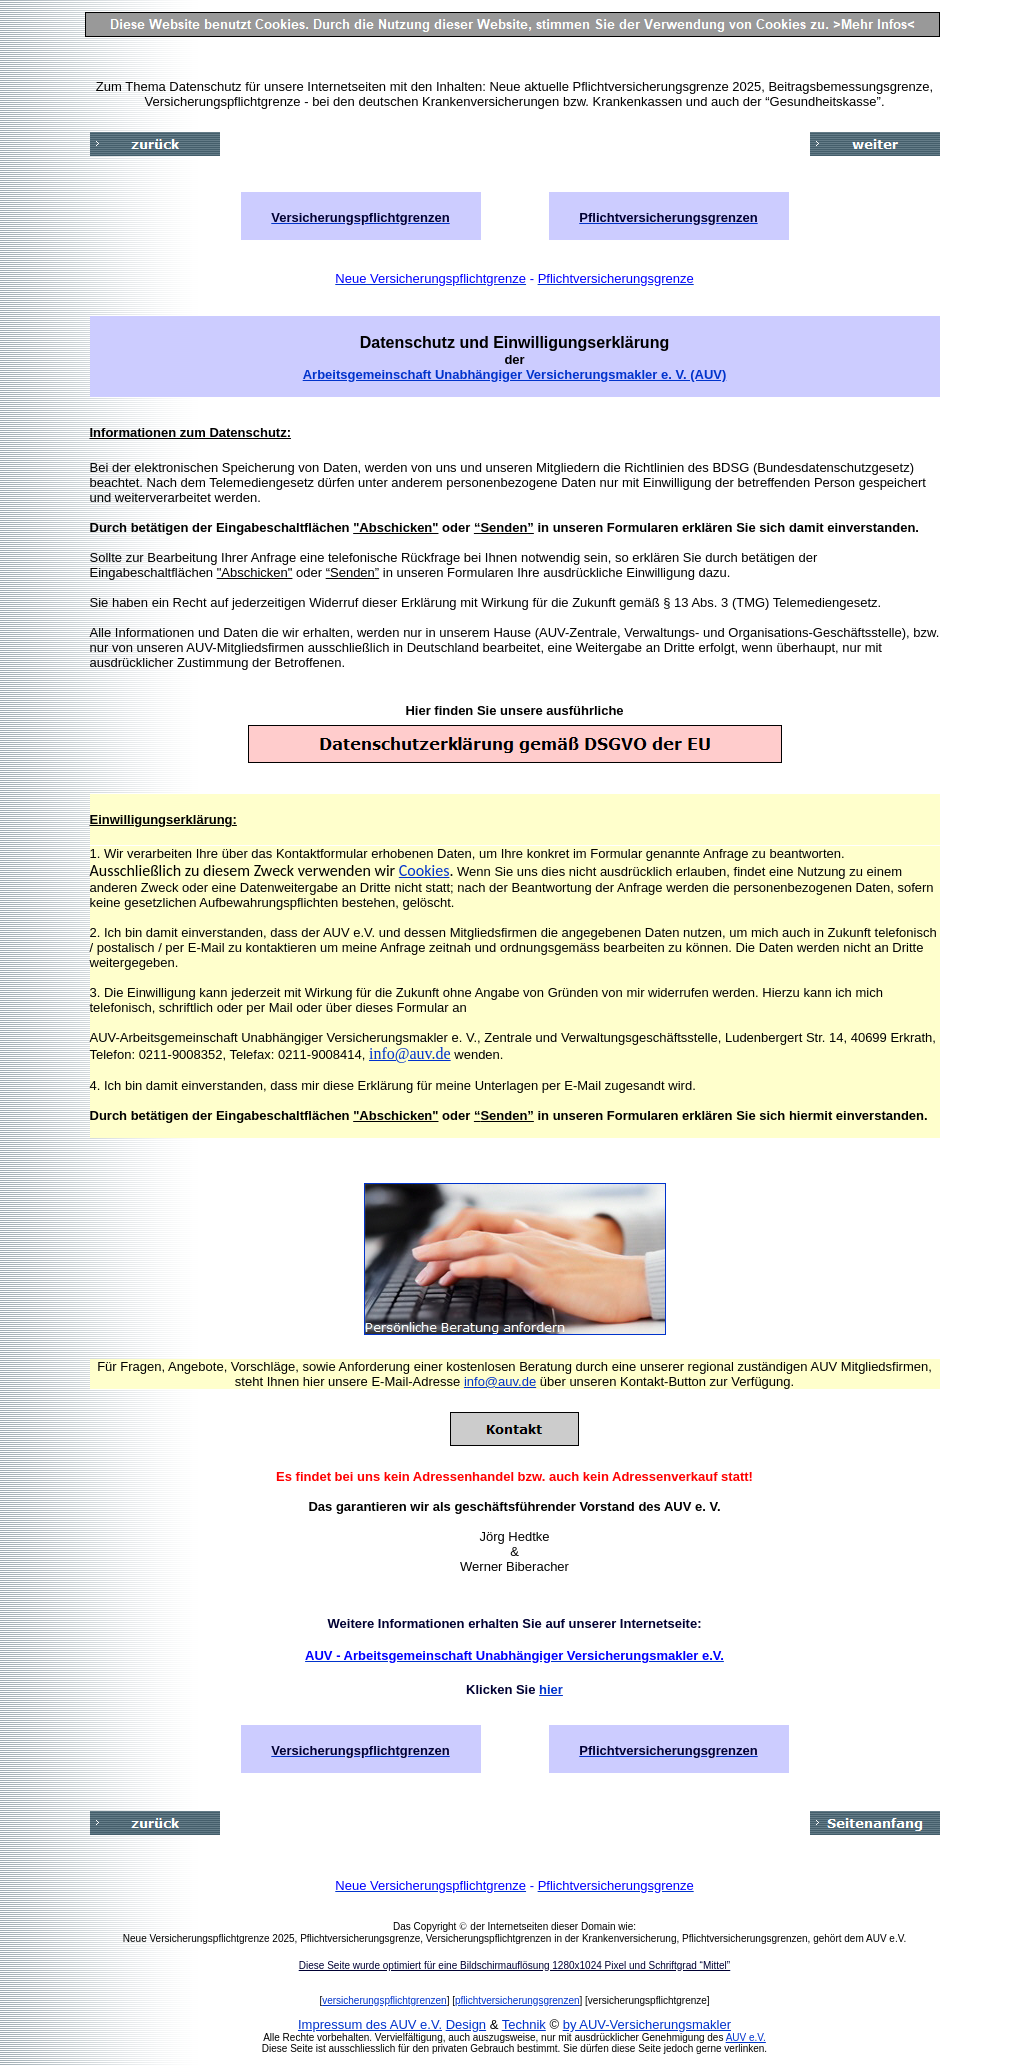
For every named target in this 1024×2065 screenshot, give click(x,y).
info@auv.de (410, 1053)
